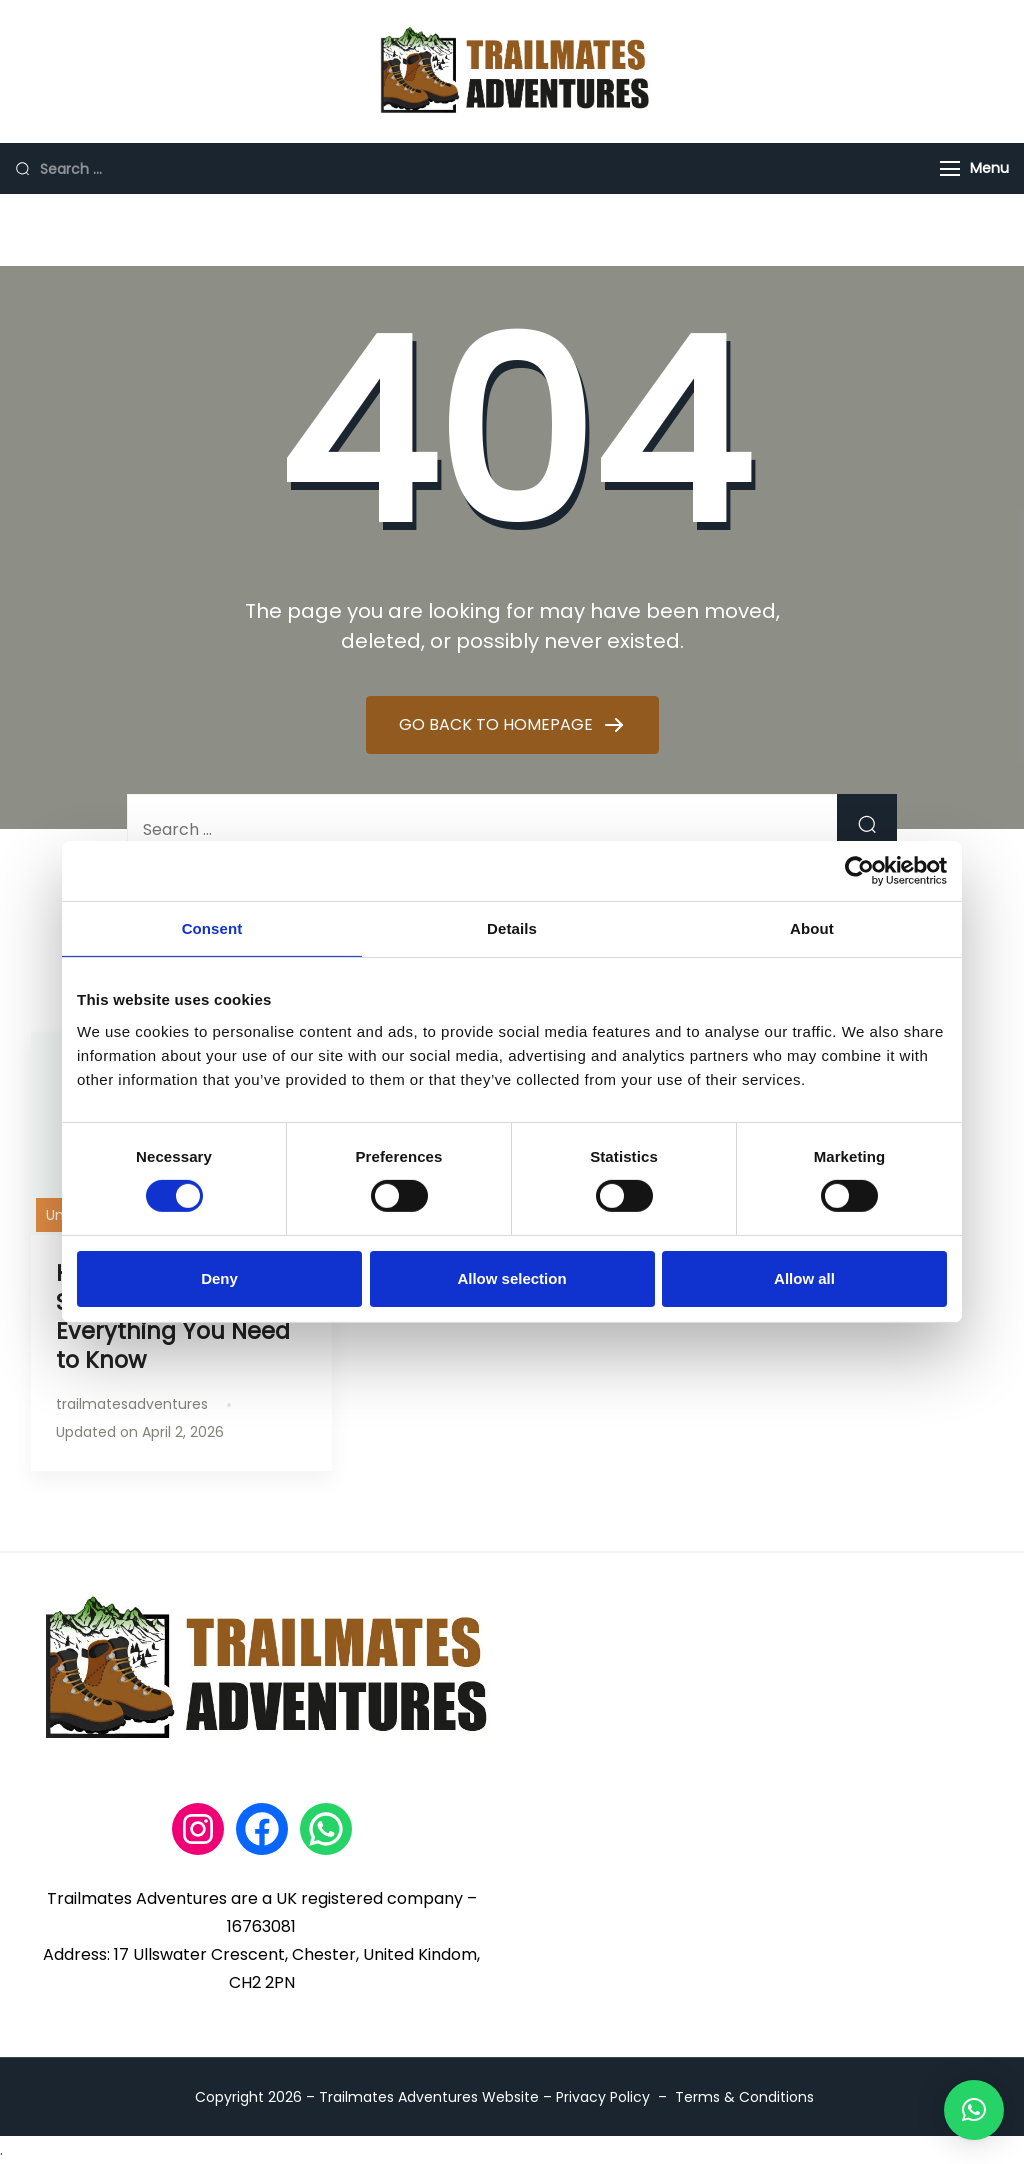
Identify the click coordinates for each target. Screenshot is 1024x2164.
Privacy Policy (603, 2097)
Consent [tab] (212, 928)
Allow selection (511, 1278)
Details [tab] (512, 928)
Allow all (804, 1278)
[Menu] (950, 168)
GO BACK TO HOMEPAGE (498, 724)
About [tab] (812, 928)
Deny (219, 1278)
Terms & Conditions (744, 2097)
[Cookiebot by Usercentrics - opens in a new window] (859, 871)
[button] (974, 2110)
